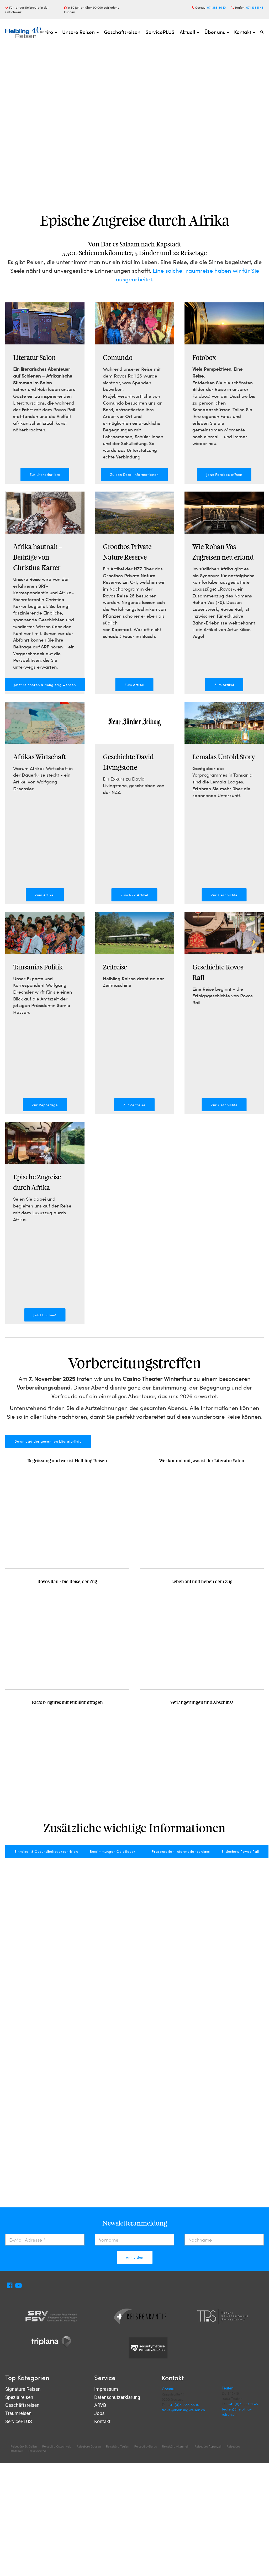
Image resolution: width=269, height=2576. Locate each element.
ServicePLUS (160, 31)
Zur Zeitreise (134, 1104)
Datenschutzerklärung (117, 2397)
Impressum (106, 2389)
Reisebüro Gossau (89, 2447)
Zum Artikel (134, 684)
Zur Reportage (45, 1104)
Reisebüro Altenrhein (175, 2447)
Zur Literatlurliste (45, 474)
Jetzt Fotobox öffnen (224, 474)
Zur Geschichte (224, 894)
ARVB (100, 2405)
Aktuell (189, 31)
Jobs (99, 2414)
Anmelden (134, 2257)
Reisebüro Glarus (145, 2447)
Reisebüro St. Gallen (23, 2447)
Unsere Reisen (80, 31)
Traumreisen (18, 2414)
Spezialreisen (19, 2397)
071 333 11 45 (254, 7)
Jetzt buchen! (44, 1315)
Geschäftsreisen (122, 31)
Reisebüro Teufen (117, 2447)
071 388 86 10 (216, 7)
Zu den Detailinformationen (134, 474)
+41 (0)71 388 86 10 (183, 2404)
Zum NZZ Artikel (134, 894)
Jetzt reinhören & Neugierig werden (45, 684)
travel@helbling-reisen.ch (183, 2409)
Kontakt (244, 31)
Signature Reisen (22, 2389)
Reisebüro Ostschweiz (56, 2447)
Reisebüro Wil (37, 2451)
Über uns (216, 31)
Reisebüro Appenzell (208, 2447)
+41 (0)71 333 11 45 (243, 2403)
